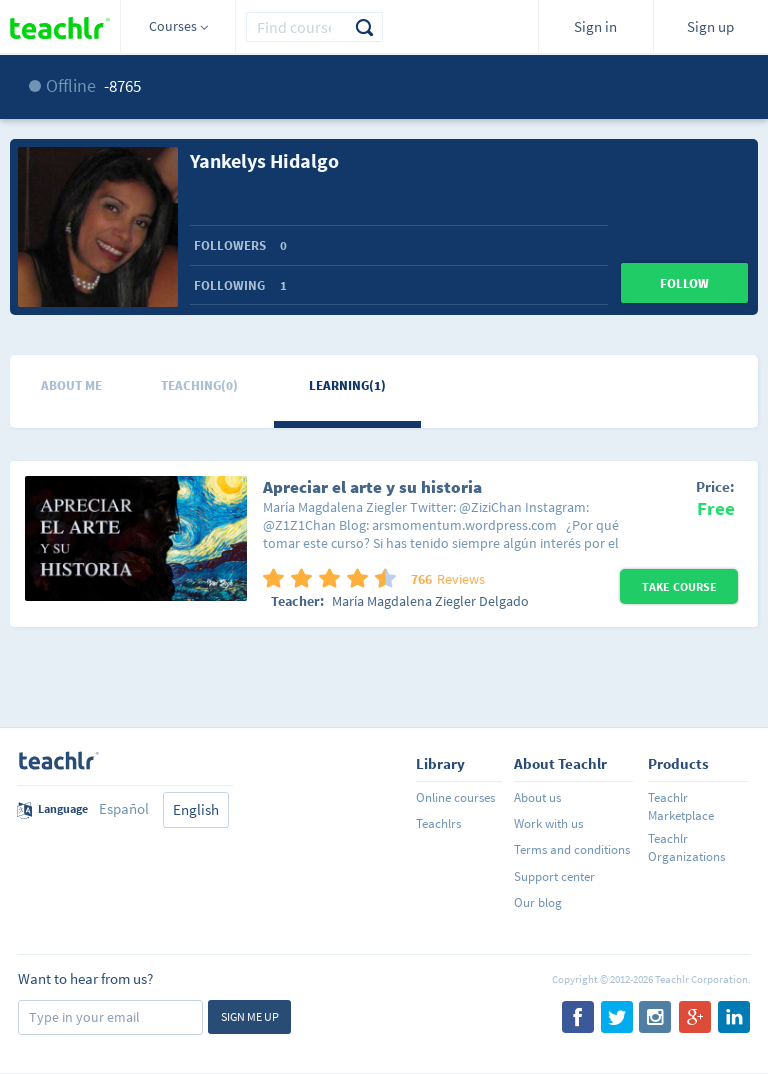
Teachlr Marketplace (681, 806)
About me (71, 385)
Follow (684, 283)
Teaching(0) (199, 385)
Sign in (595, 26)
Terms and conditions (572, 849)
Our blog (538, 902)
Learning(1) (347, 385)
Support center (554, 876)
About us (537, 797)
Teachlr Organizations (686, 847)
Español (124, 808)
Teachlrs (438, 823)
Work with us (548, 823)
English (196, 809)
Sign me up (250, 1016)
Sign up (710, 26)
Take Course (679, 586)
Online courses (455, 797)
